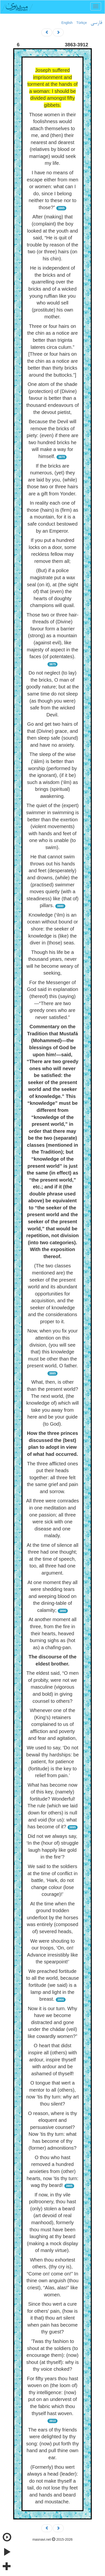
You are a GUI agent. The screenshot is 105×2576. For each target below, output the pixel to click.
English (67, 23)
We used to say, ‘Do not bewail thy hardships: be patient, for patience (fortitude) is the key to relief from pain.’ (52, 1761)
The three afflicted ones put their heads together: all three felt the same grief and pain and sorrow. (52, 1477)
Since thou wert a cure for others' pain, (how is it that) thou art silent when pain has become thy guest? (52, 2317)
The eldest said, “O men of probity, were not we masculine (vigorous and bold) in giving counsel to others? (52, 1687)
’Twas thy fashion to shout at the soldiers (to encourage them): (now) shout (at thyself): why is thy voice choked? (52, 2355)
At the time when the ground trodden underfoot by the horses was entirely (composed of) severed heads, (52, 1917)
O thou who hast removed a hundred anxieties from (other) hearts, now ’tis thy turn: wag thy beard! (52, 2171)
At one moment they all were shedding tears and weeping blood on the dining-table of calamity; (52, 1596)
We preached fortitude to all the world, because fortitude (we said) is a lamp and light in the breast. (52, 1985)
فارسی (96, 23)
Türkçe (81, 23)
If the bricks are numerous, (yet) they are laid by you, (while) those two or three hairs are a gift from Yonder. (52, 479)
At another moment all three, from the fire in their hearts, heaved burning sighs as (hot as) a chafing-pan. (53, 1633)
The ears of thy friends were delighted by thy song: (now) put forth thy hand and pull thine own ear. (52, 2443)
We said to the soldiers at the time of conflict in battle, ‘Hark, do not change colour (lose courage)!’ (52, 1880)
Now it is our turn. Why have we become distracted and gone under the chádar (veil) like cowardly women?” (52, 2022)
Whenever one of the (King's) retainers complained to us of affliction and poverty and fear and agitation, (52, 1724)
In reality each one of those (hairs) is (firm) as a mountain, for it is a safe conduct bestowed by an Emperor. (52, 516)
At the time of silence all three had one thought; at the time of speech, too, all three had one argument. (52, 1559)
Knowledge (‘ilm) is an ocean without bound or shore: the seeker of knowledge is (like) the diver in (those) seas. (52, 928)
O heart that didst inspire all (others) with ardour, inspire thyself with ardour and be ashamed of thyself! (52, 2059)
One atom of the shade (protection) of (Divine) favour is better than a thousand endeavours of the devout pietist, (52, 398)
